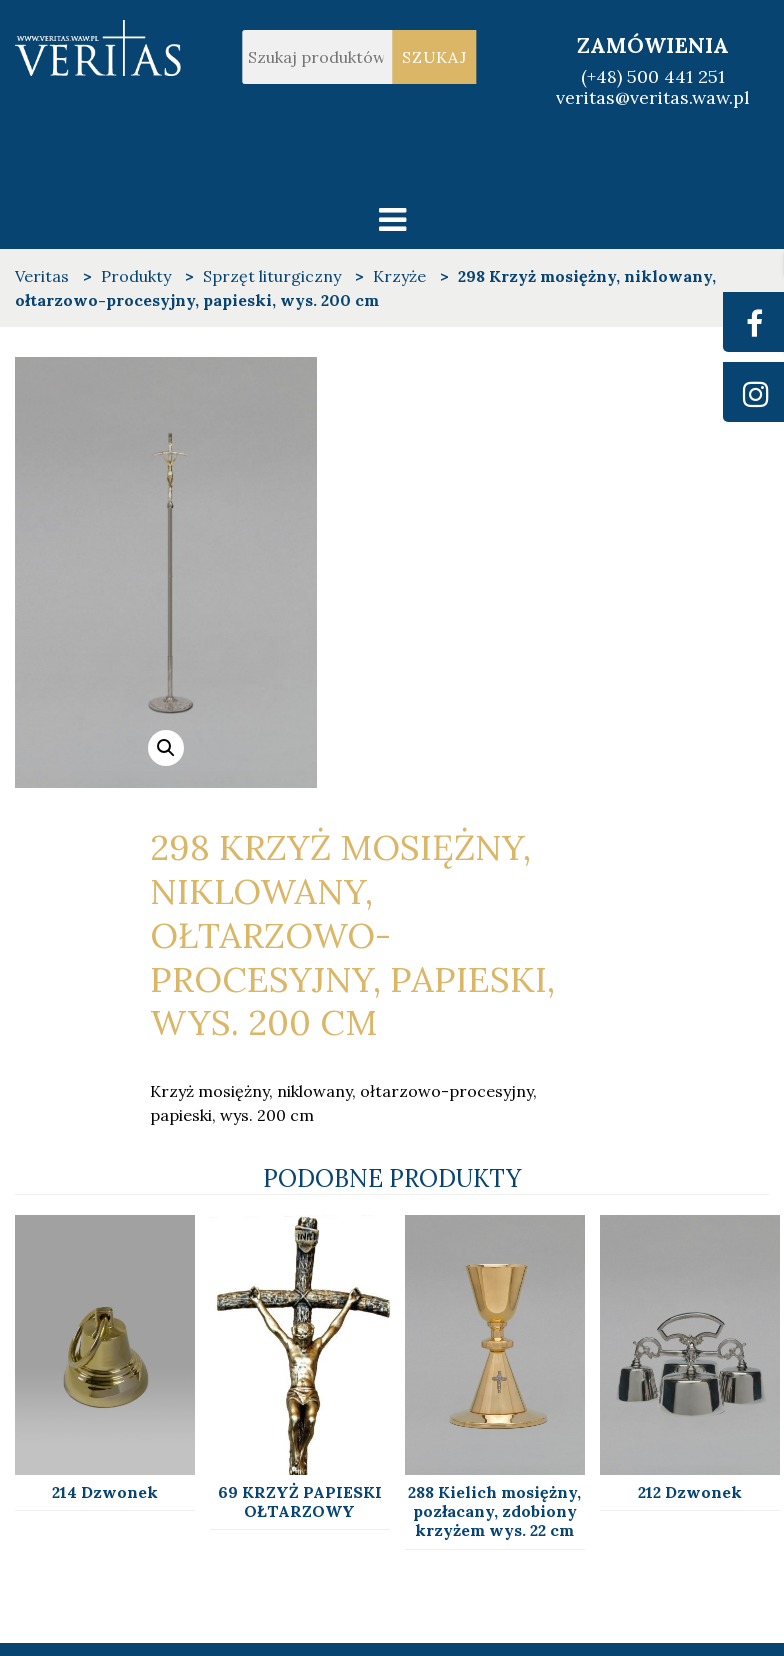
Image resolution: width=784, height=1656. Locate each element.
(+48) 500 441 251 (653, 76)
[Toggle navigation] (392, 219)
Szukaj (434, 57)
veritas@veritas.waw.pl (653, 97)
